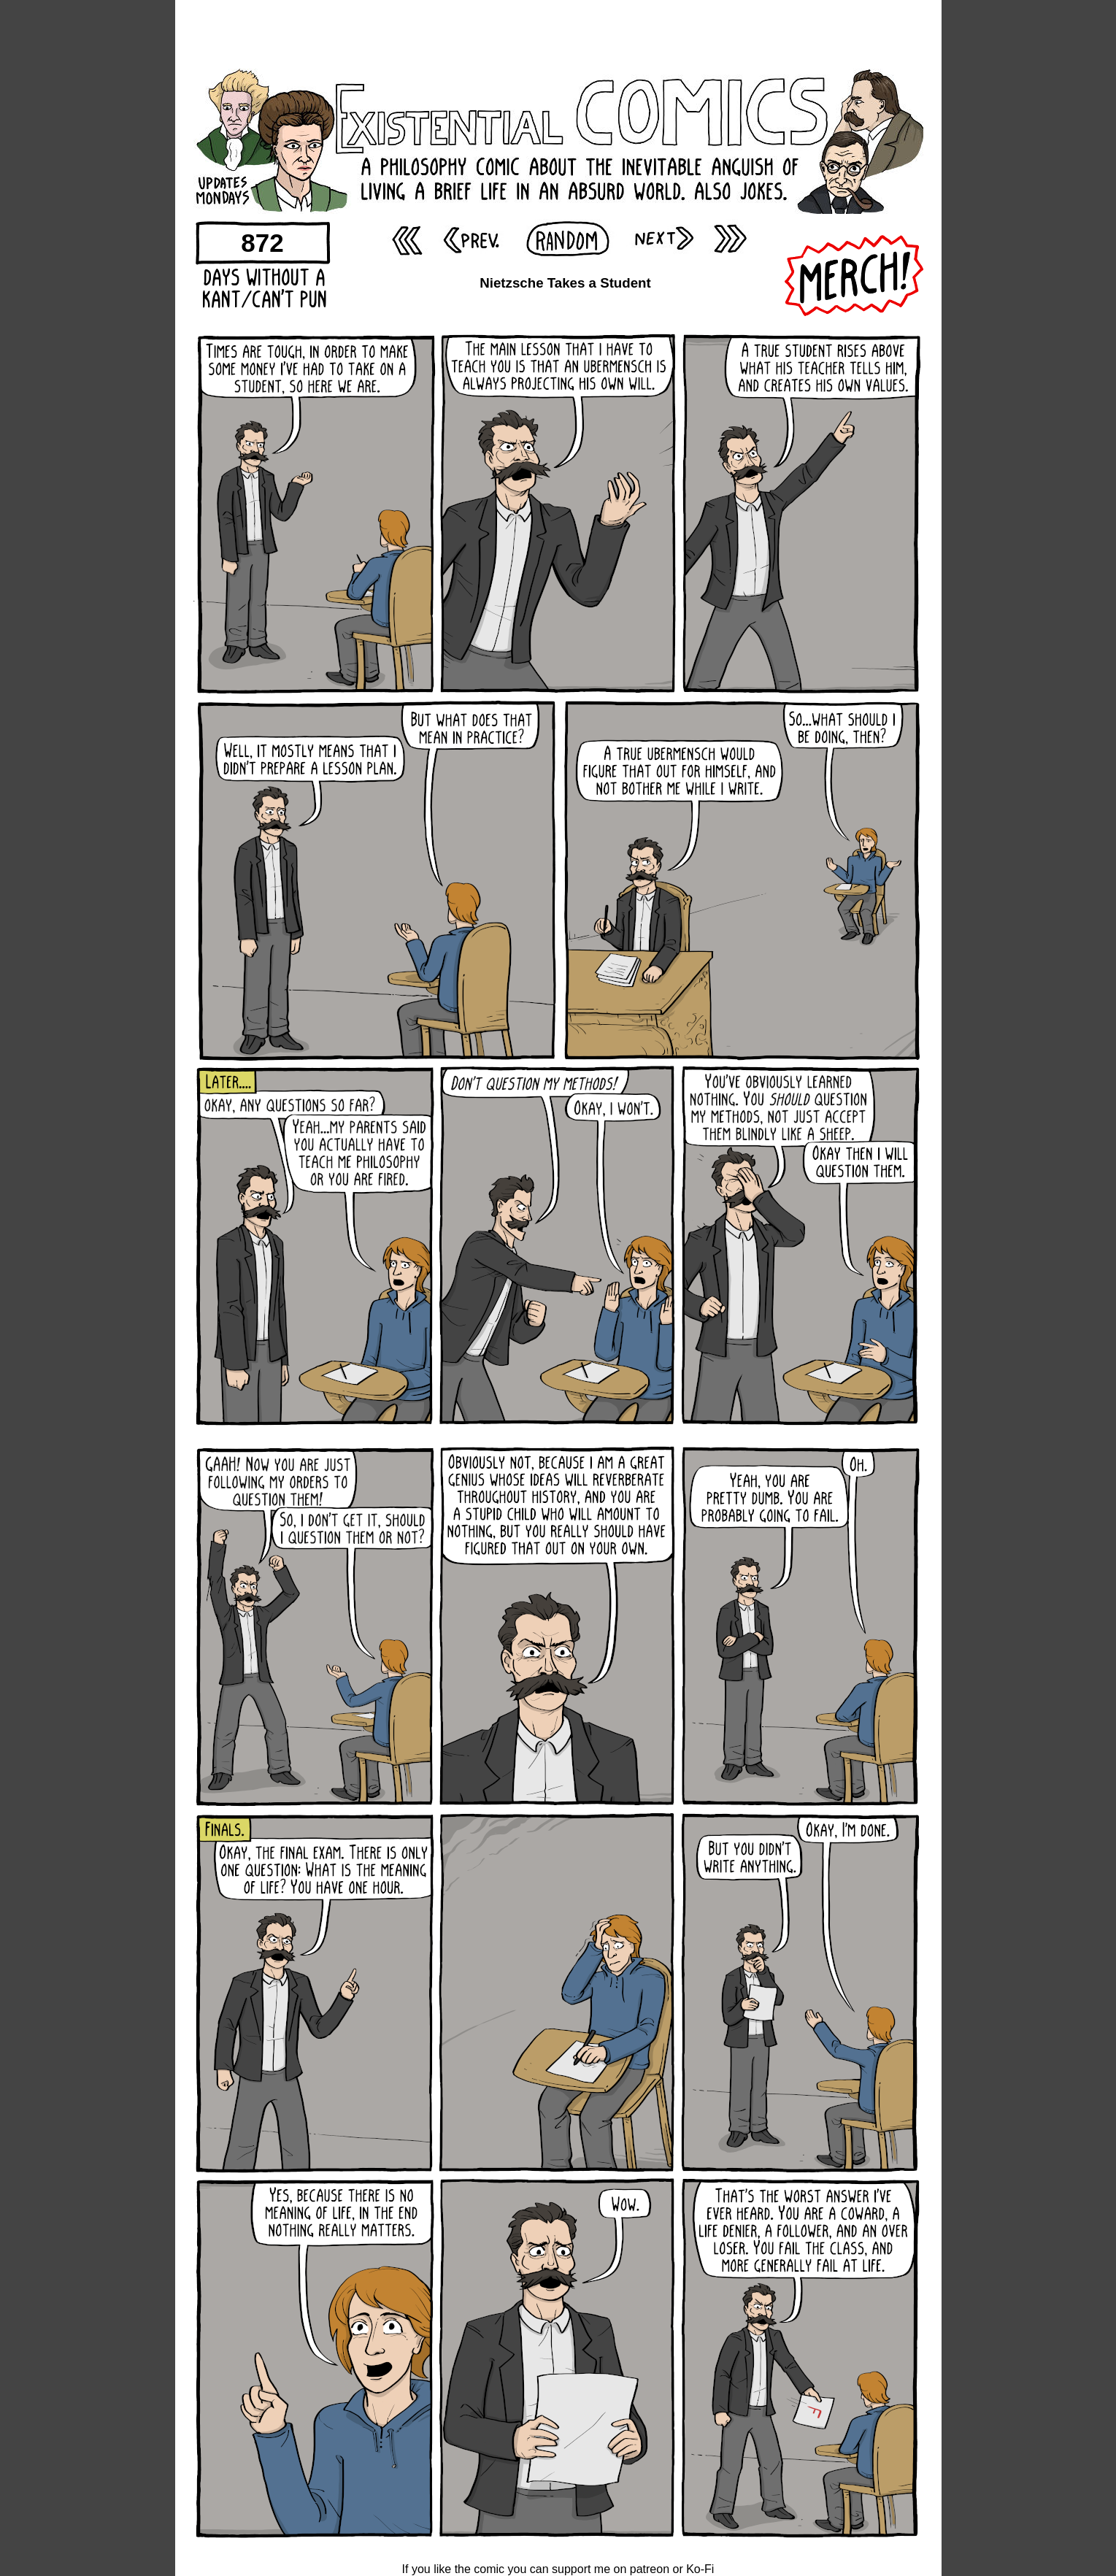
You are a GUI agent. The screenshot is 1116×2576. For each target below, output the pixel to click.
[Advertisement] (558, 33)
